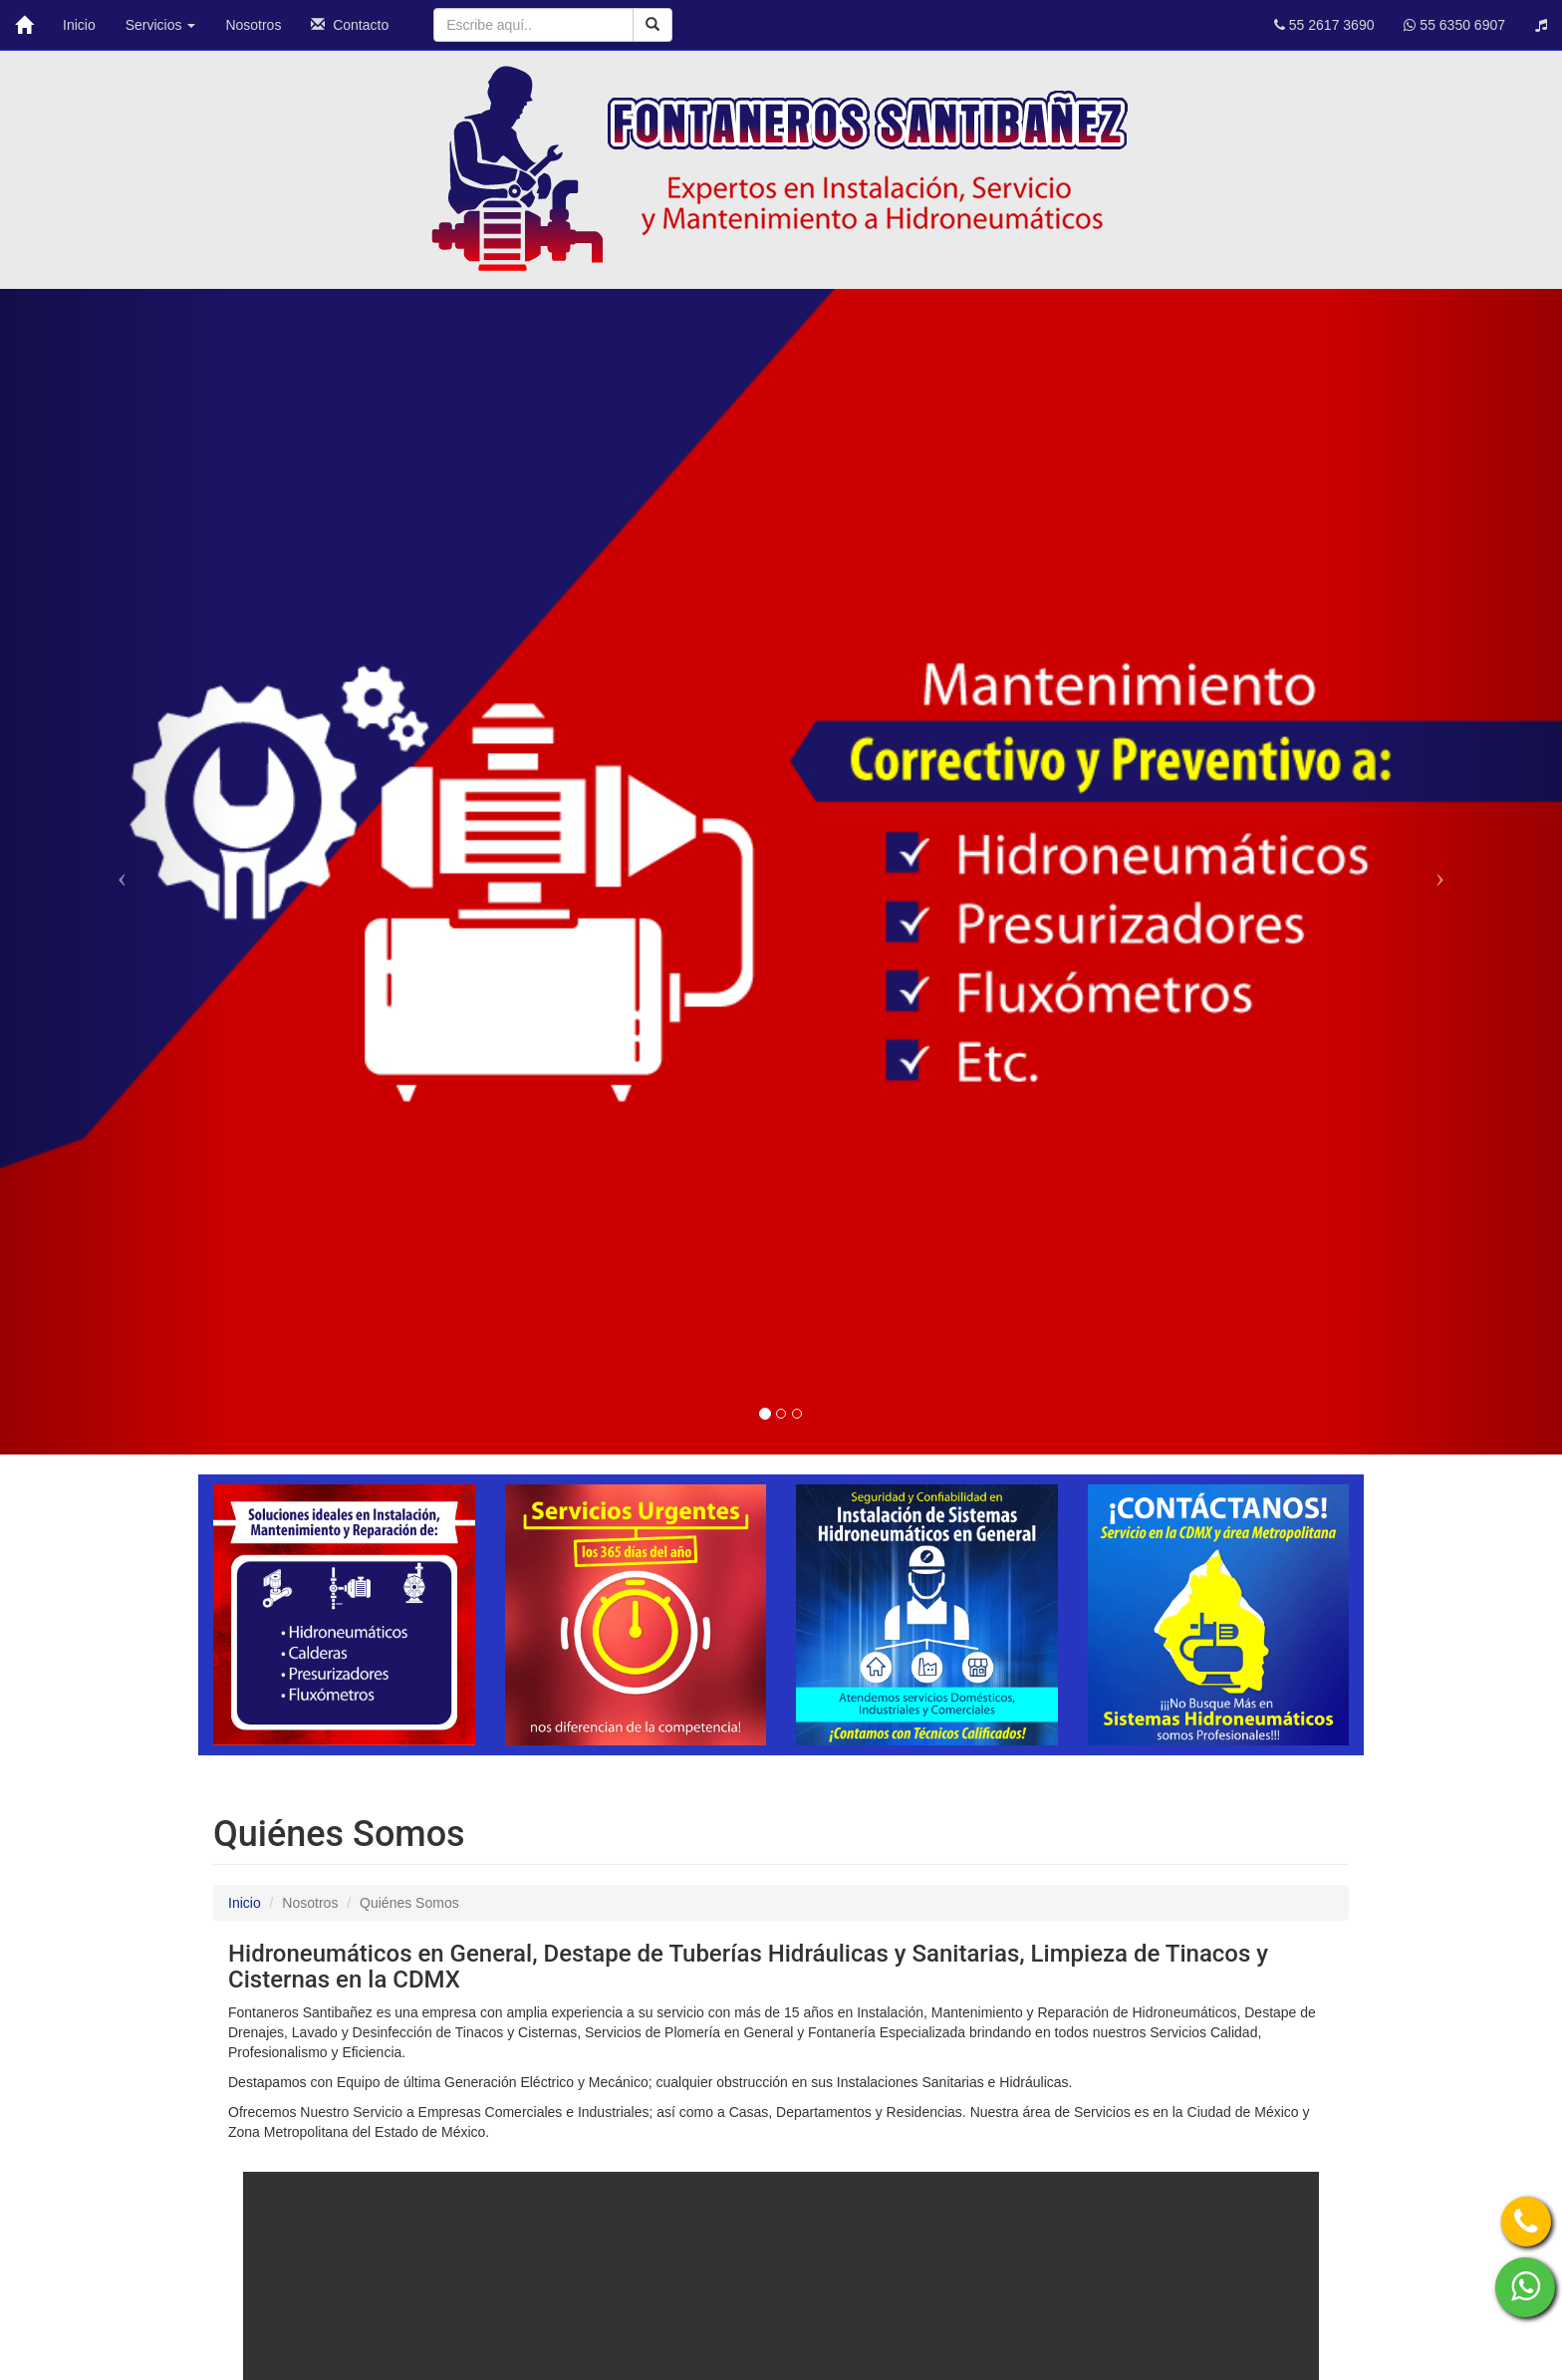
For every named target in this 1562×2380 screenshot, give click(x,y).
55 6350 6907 (1454, 25)
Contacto (350, 25)
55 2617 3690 (1324, 25)
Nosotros (253, 25)
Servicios (161, 25)
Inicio (79, 25)
